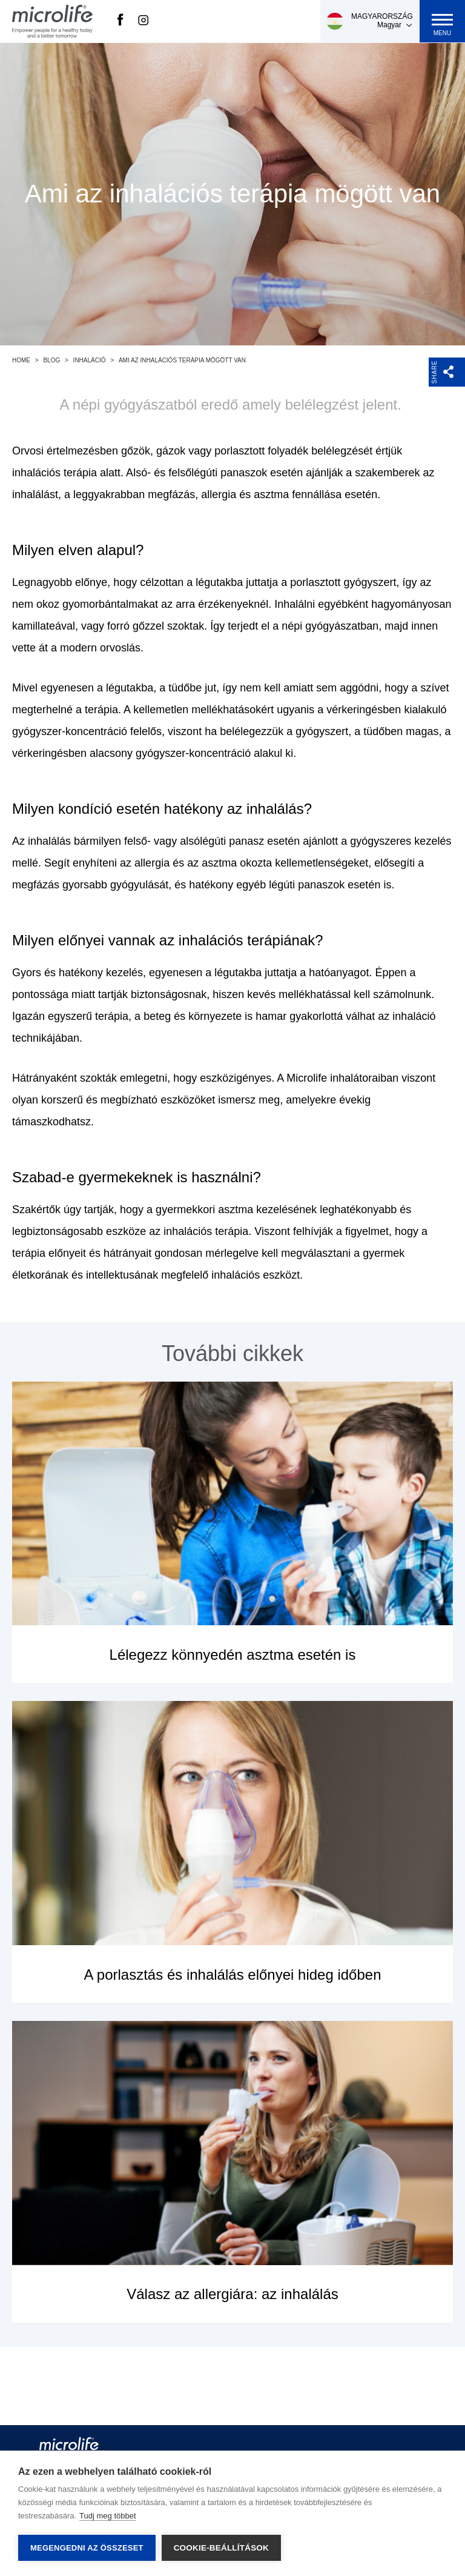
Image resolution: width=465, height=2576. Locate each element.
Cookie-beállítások (221, 2547)
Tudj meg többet (107, 2515)
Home (21, 360)
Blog (51, 360)
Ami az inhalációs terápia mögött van (182, 360)
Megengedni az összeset (86, 2547)
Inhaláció (89, 360)
